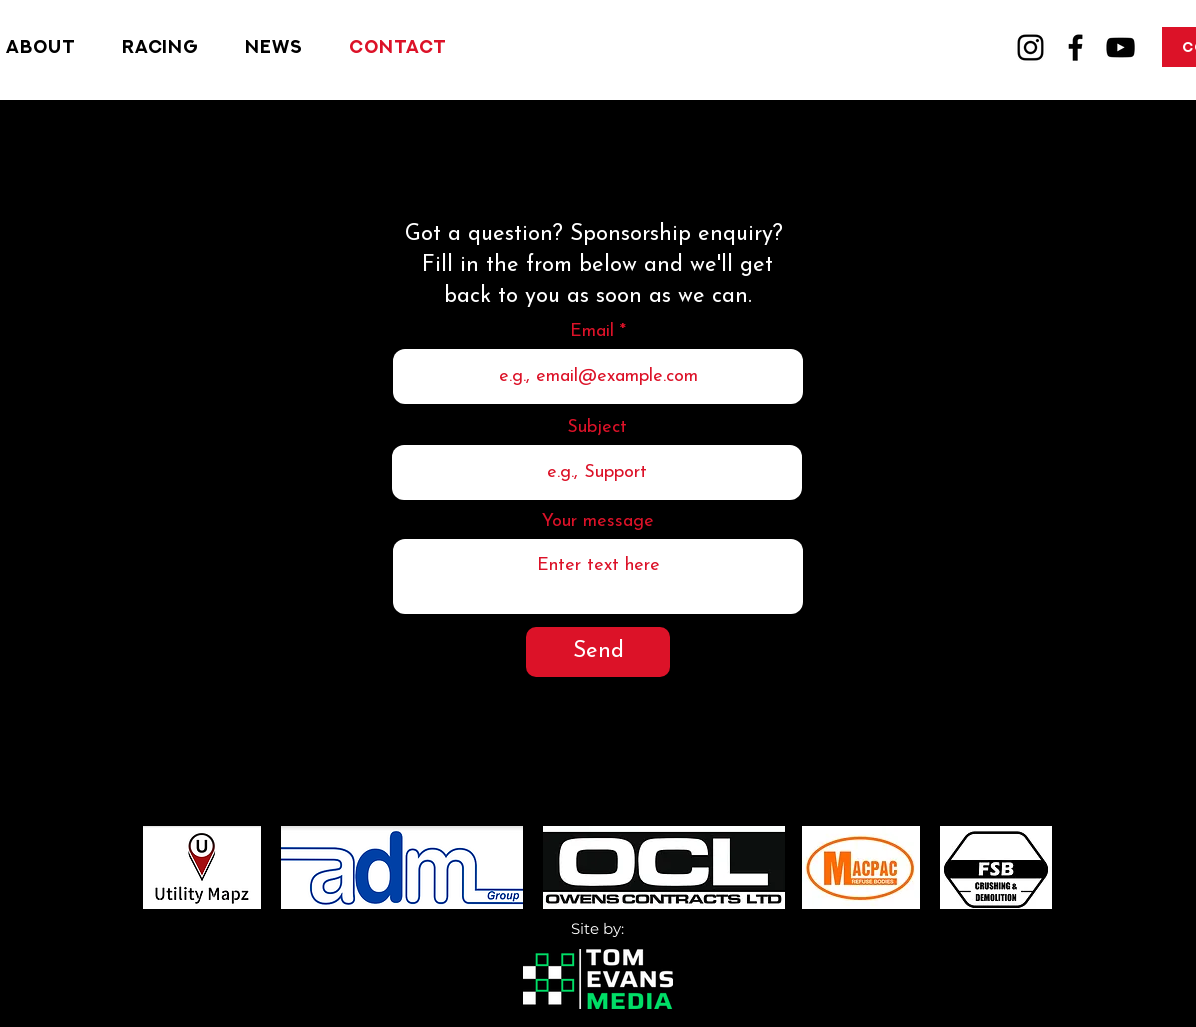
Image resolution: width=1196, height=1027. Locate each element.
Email (592, 332)
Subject (597, 428)
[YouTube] (1120, 47)
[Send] (598, 652)
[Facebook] (1075, 47)
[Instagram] (1030, 47)
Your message (598, 522)
